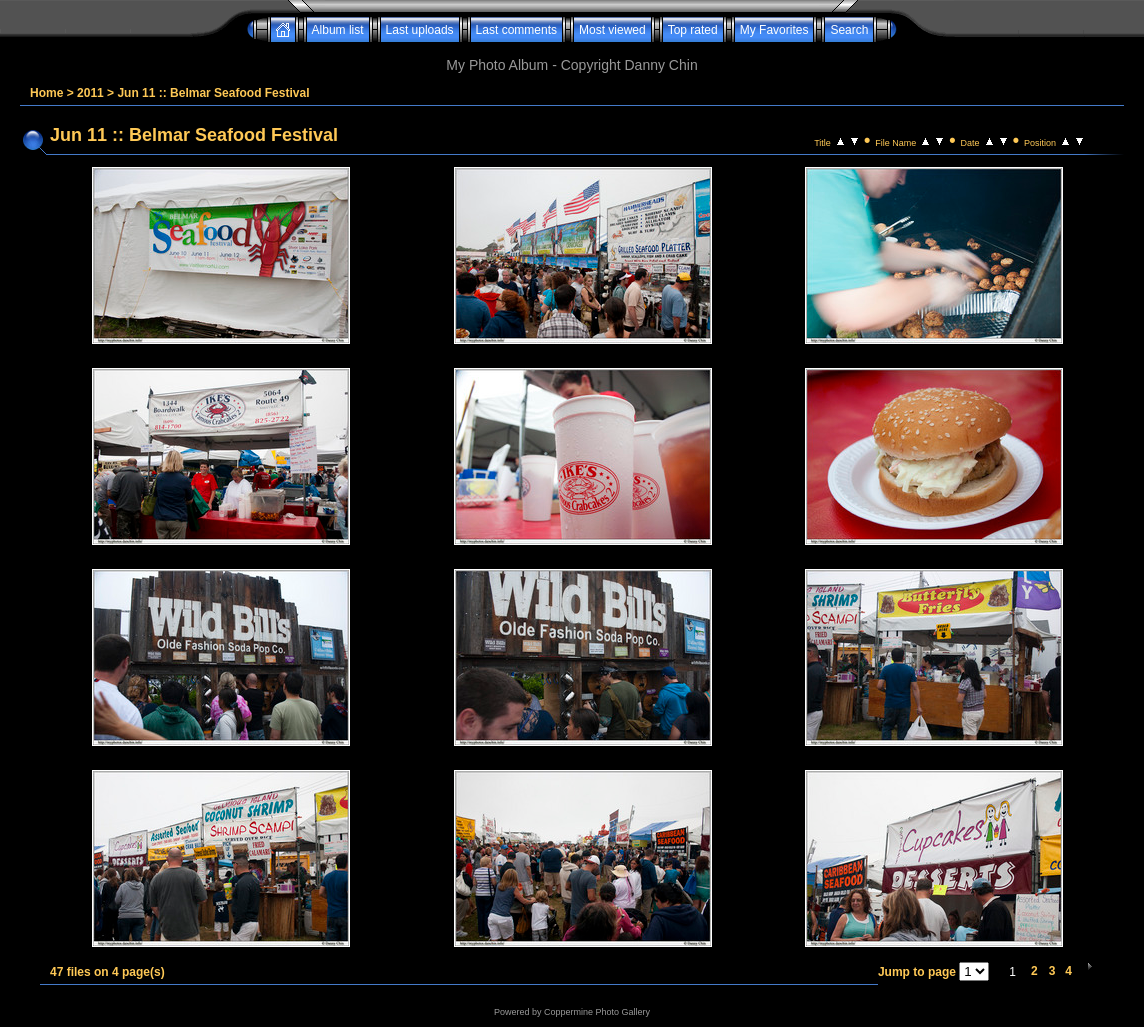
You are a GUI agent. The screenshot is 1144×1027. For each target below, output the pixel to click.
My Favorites (774, 30)
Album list (338, 30)
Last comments (516, 30)
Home (46, 93)
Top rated (693, 30)
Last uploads (420, 30)
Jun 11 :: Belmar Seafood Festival (213, 93)
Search (849, 30)
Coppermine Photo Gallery (597, 1012)
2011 (90, 93)
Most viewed (612, 30)
